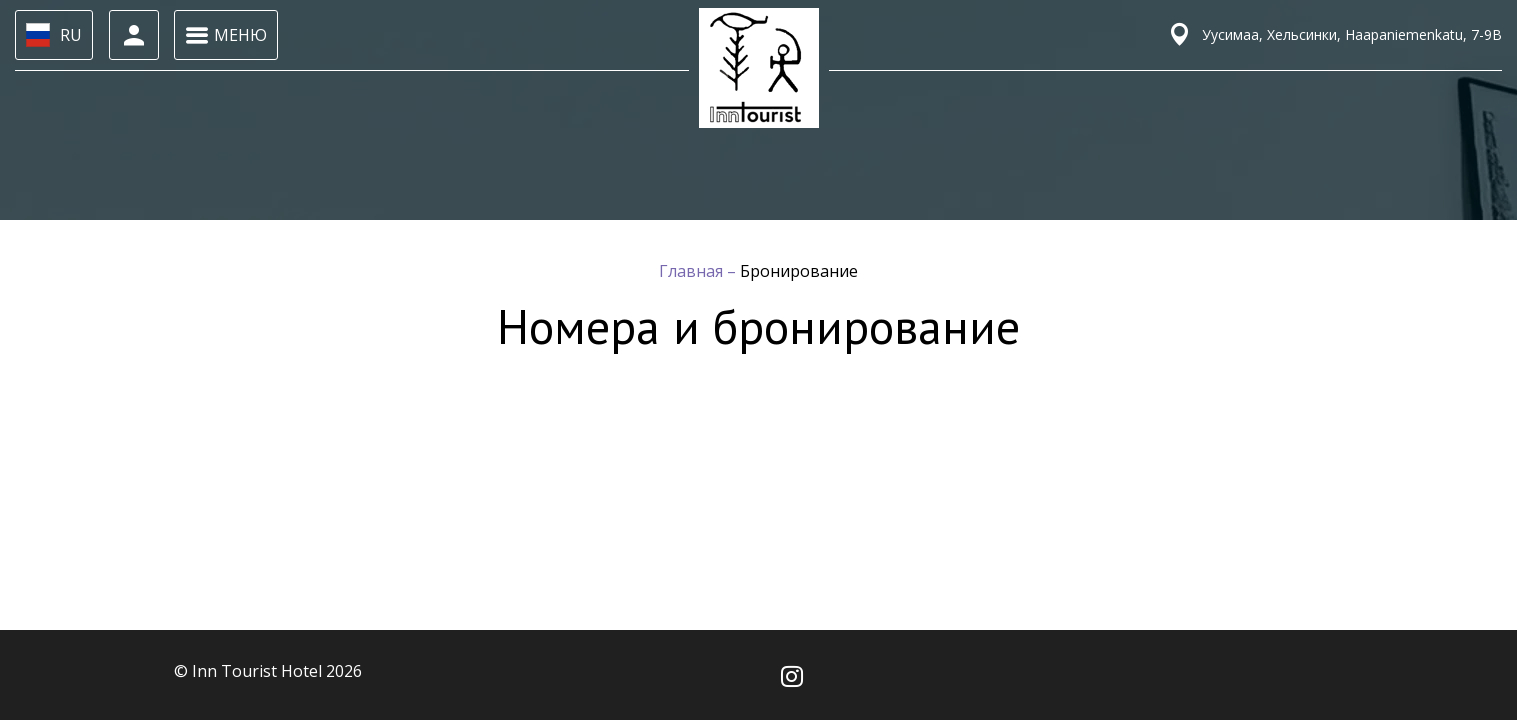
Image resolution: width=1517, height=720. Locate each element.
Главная (693, 271)
